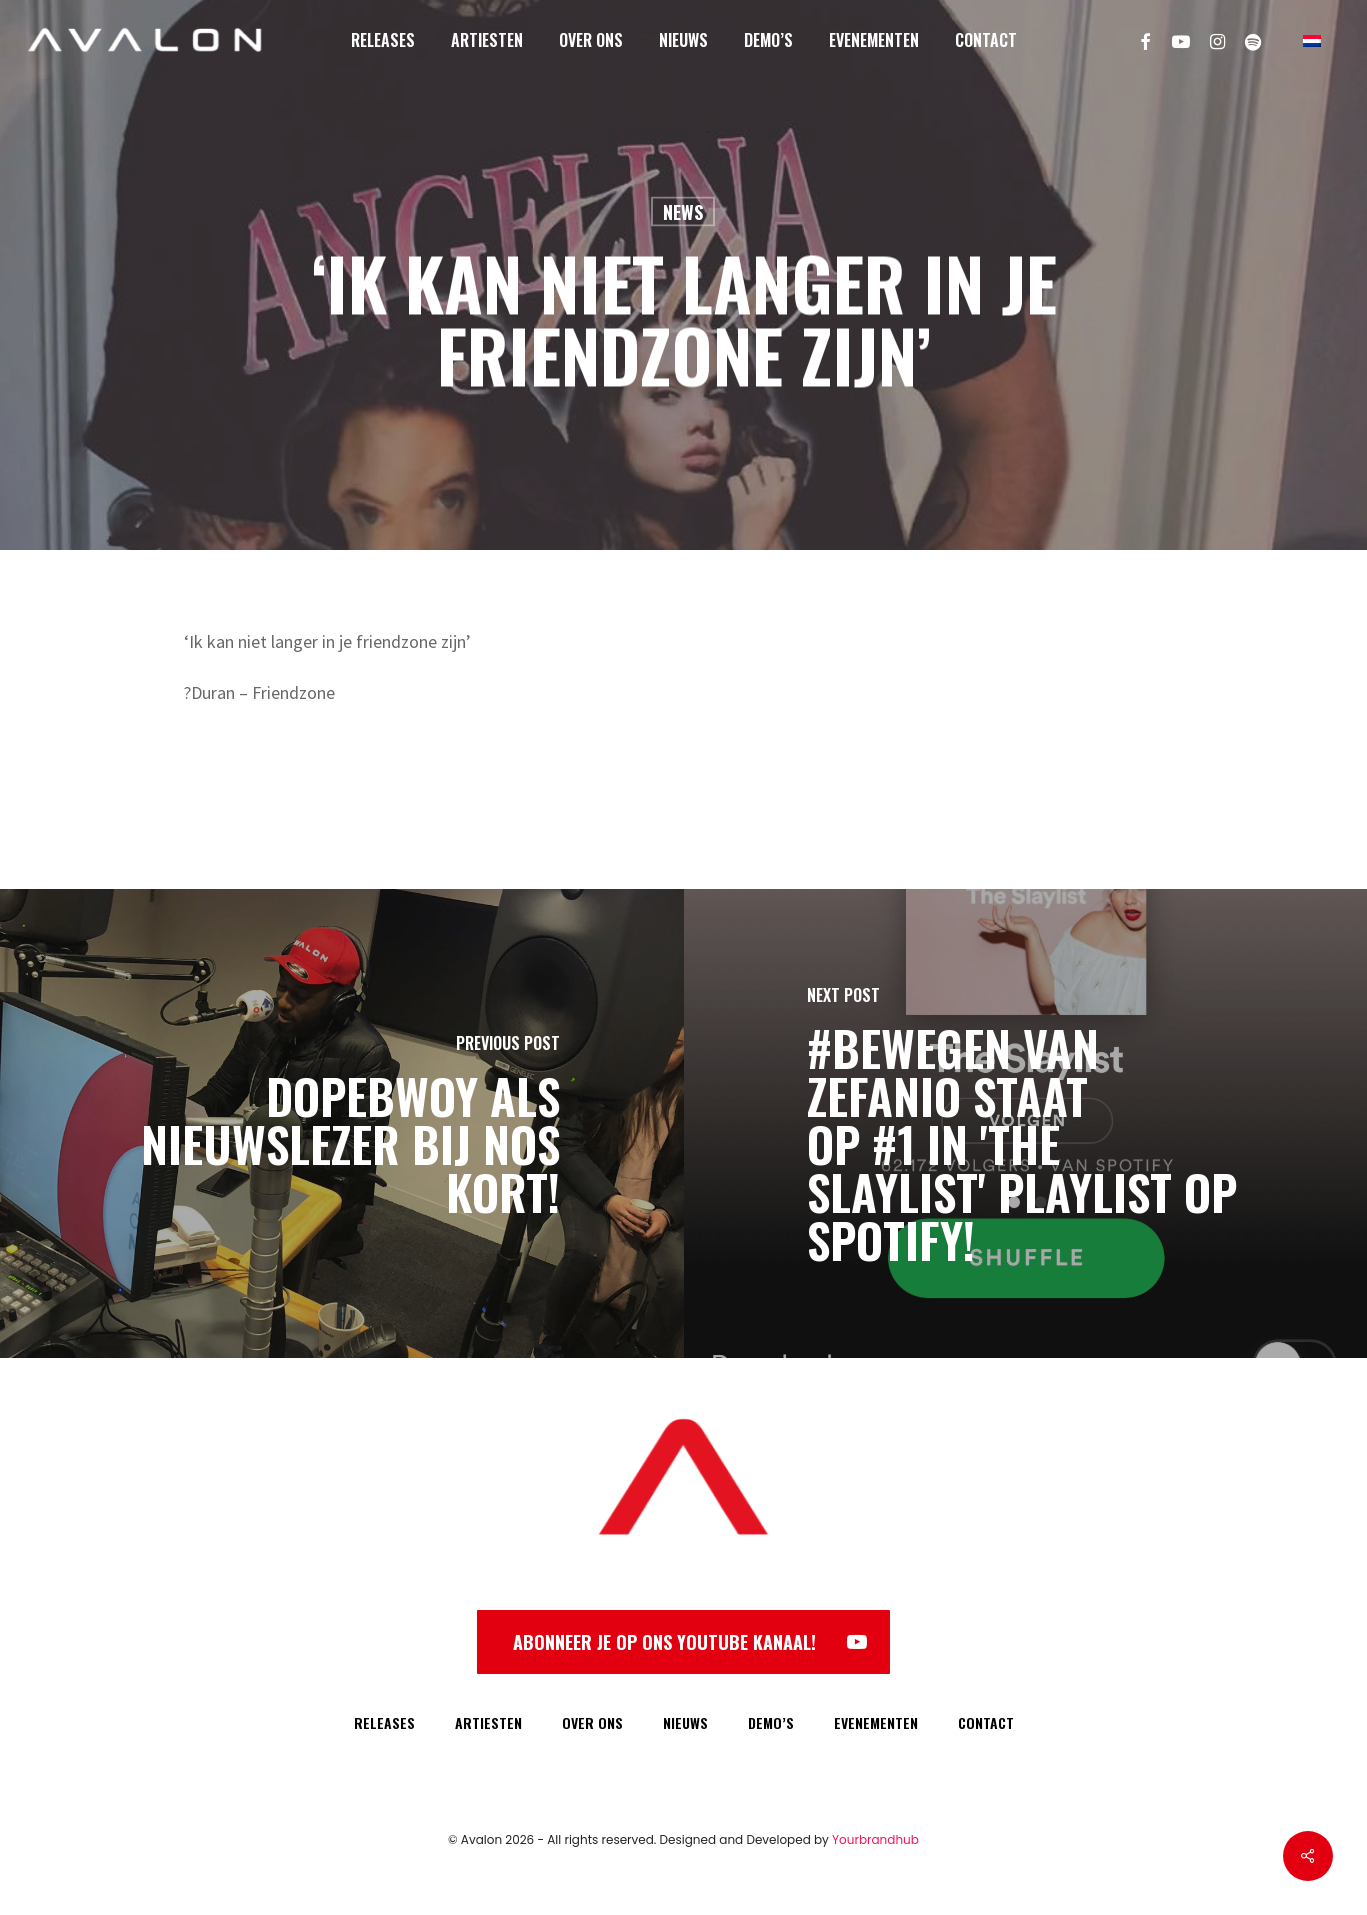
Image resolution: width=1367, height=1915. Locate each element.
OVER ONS (592, 1722)
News (683, 212)
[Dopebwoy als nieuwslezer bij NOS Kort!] (342, 1123)
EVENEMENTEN (876, 1722)
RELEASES (384, 1722)
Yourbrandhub (875, 1839)
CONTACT (986, 1722)
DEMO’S (771, 1722)
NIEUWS (685, 1722)
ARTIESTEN (488, 1722)
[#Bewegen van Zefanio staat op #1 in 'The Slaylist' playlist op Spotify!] (1026, 1123)
